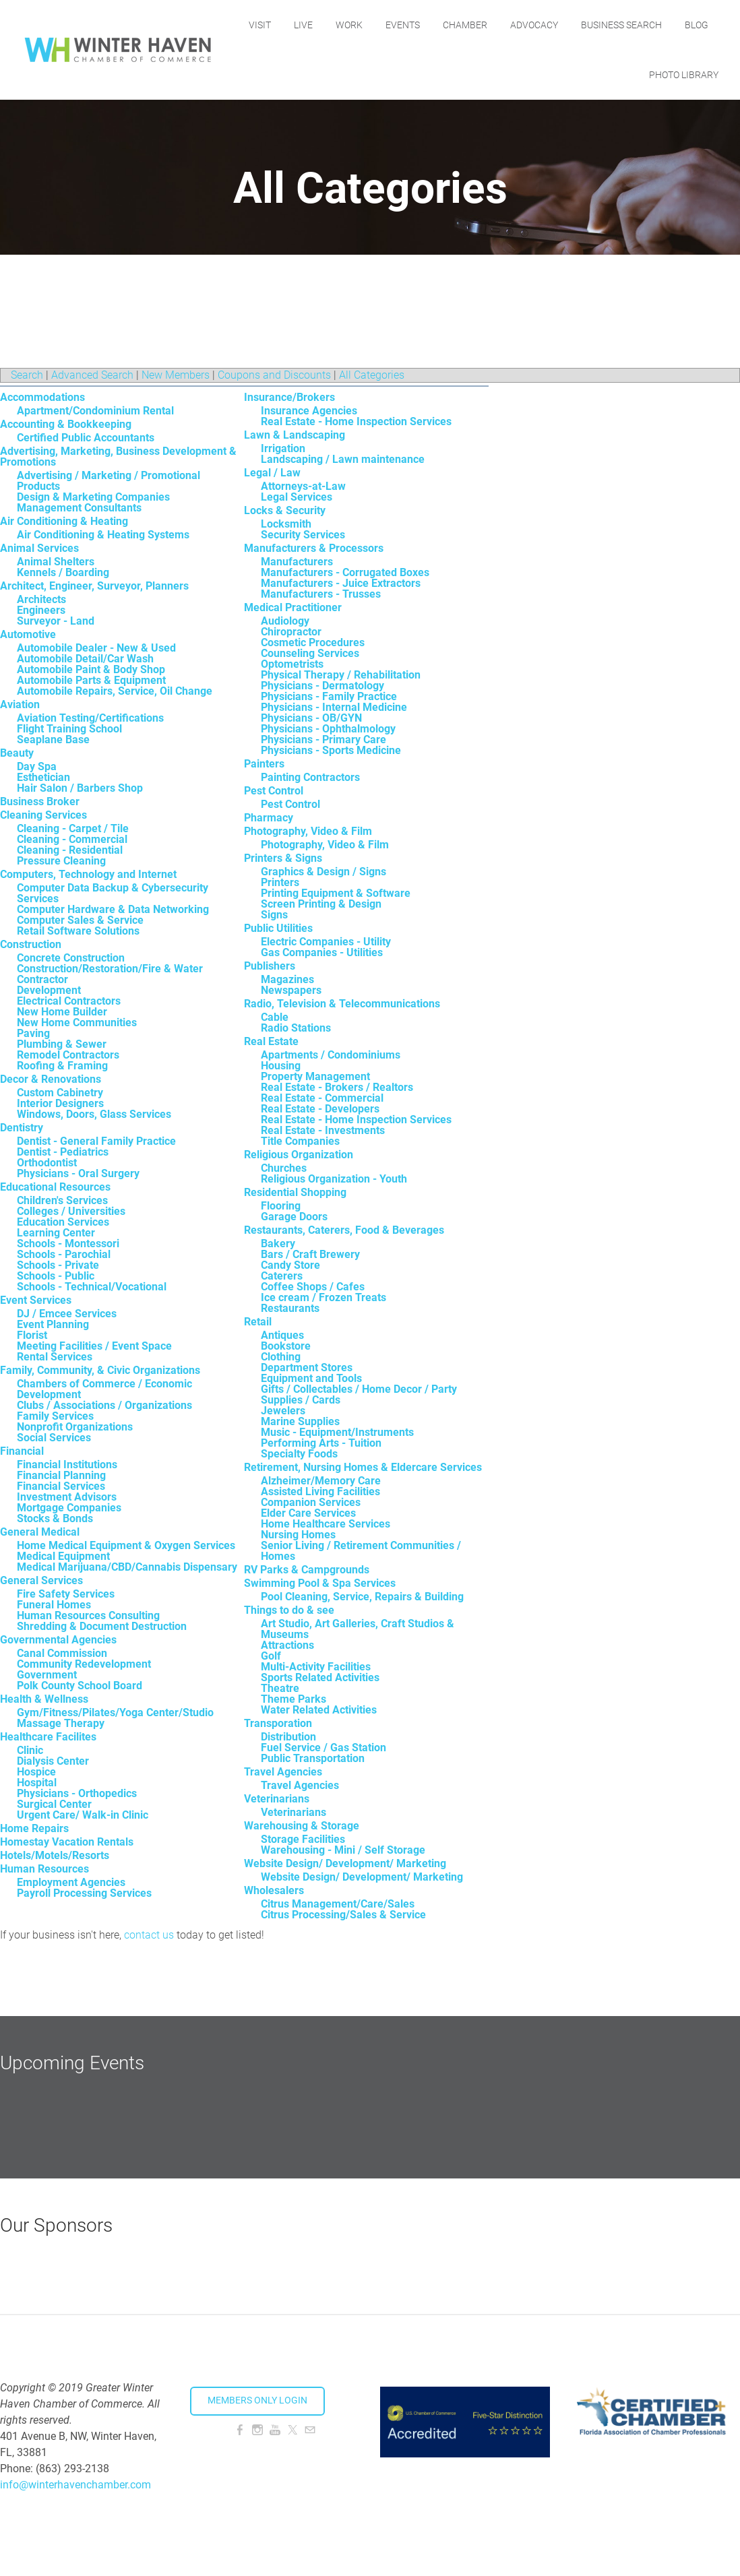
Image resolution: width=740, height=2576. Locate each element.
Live (303, 25)
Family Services (55, 1416)
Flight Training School (69, 728)
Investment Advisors (67, 1496)
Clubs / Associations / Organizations (104, 1405)
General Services (41, 1580)
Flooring (281, 1205)
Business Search (621, 25)
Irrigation (283, 448)
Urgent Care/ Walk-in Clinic (82, 1815)
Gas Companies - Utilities (322, 952)
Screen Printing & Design (321, 904)
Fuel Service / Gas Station (323, 1747)
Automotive (28, 634)
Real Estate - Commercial (322, 1098)
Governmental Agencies (58, 1639)
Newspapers (291, 990)
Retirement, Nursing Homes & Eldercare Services (363, 1467)
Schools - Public (55, 1275)
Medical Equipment (63, 1556)
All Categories (371, 375)
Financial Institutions (67, 1464)
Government (47, 1674)
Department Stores (306, 1367)
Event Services (35, 1300)
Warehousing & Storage (301, 1825)
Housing (281, 1065)
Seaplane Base (53, 739)
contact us (149, 1934)
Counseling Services (310, 653)
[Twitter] (292, 2430)
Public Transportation (313, 1758)
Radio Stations (296, 1028)
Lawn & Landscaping (294, 435)
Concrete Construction (71, 957)
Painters (264, 763)
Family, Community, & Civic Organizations (100, 1370)
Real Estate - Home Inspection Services (356, 421)
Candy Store (290, 1265)
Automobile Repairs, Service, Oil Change (114, 691)
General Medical (40, 1532)
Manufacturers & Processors (313, 548)
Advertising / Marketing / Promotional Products (108, 481)
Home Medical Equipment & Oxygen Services (126, 1545)
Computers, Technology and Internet (88, 874)
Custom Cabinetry (60, 1092)
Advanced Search (92, 375)
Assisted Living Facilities (320, 1491)
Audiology (285, 621)
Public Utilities (278, 928)
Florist (32, 1335)
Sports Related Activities (320, 1677)
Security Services (303, 534)
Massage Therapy (60, 1723)
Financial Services (61, 1486)
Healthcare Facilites (48, 1736)
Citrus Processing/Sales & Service (343, 1914)
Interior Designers (60, 1103)
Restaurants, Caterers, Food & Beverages (344, 1230)
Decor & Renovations (50, 1079)
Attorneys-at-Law (303, 486)
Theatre (280, 1688)
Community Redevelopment (84, 1664)
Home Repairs (34, 1828)
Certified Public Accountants (85, 437)
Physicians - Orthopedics (77, 1793)
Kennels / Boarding (63, 572)
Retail (258, 1321)
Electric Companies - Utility (326, 941)
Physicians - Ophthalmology (328, 728)
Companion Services (311, 1502)
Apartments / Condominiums (330, 1054)
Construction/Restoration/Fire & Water (110, 968)
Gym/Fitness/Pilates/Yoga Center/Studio (115, 1712)
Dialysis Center (53, 1761)
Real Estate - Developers (320, 1108)
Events (403, 25)
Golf (271, 1656)
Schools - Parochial (64, 1254)
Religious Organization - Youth (334, 1178)
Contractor (42, 979)
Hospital (37, 1782)
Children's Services (62, 1200)
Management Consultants (79, 507)
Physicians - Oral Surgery (78, 1173)
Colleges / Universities (71, 1211)
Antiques (282, 1335)
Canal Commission (62, 1653)
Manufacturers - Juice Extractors (341, 583)
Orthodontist (47, 1162)
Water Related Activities (319, 1709)
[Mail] (310, 2430)
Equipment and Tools (311, 1378)
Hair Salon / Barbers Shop (80, 788)
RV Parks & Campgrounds (306, 1569)
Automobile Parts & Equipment (91, 680)
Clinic (30, 1750)
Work (349, 25)
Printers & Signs (283, 858)
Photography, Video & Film (308, 831)
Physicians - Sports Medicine (331, 750)
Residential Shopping (295, 1192)
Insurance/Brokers (289, 397)
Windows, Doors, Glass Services (94, 1114)
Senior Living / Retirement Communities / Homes (361, 1551)
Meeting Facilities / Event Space (94, 1346)
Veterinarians (276, 1798)
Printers (280, 882)
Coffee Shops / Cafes (313, 1286)
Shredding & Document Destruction (102, 1626)
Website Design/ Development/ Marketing (345, 1863)
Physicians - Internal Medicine (334, 707)
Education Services (63, 1222)
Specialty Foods (299, 1453)
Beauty (17, 753)
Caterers (282, 1275)
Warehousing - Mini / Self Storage (343, 1850)
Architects (41, 599)
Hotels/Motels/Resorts (54, 1855)
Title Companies (300, 1141)
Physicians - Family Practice (329, 696)
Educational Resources (55, 1187)
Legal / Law (272, 472)
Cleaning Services (43, 815)
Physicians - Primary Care (323, 739)
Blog (696, 25)
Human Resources (44, 1868)
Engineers (41, 610)
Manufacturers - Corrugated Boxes (345, 572)
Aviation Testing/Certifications (90, 718)
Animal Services (39, 548)
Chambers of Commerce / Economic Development (104, 1389)
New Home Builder (62, 1011)
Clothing (281, 1356)
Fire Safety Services (66, 1594)
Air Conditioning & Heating (64, 521)
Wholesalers (274, 1890)
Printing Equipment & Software (335, 893)
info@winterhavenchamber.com (75, 2484)
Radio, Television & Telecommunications (342, 1003)
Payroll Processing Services (84, 1893)
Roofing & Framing (62, 1065)
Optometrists (292, 664)
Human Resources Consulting (88, 1615)
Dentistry (21, 1127)
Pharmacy (268, 817)
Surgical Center (54, 1804)
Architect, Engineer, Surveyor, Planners (94, 585)
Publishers (269, 966)
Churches (284, 1168)
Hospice (36, 1771)
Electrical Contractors (69, 1001)
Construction (30, 944)
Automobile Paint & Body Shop (91, 669)
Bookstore (286, 1346)
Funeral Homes (54, 1604)
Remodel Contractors (68, 1054)
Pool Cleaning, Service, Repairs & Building (362, 1596)
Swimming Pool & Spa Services (320, 1583)
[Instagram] (257, 2430)
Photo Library (683, 74)
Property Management (315, 1076)
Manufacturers (297, 561)
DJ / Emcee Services (67, 1313)
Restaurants (290, 1308)
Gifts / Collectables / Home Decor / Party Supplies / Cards (359, 1394)
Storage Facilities (303, 1839)
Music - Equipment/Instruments (337, 1432)
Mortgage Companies (69, 1507)
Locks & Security (285, 510)
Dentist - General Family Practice (96, 1141)
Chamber (465, 25)
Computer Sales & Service (80, 920)
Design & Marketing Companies (93, 497)
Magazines (287, 979)
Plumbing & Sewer (61, 1044)
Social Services (54, 1437)
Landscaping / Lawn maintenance (343, 459)
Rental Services (54, 1356)
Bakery (278, 1243)
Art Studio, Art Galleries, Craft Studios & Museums (357, 1629)
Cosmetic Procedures (313, 642)
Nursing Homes (298, 1534)
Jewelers (283, 1410)
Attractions (287, 1645)
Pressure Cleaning (61, 860)
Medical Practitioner (293, 607)
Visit (260, 25)
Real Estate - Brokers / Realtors (337, 1087)
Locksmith (286, 523)
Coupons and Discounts (274, 375)
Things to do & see (289, 1610)
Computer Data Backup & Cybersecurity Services (112, 893)
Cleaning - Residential (70, 850)
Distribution (288, 1736)
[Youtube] (275, 2430)
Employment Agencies (71, 1882)
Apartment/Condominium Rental (95, 410)
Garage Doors (294, 1216)
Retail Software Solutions (78, 930)
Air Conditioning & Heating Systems (103, 534)
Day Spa (37, 766)
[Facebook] (240, 2430)
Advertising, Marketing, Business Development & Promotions (118, 456)
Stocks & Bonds (55, 1518)
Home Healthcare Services (325, 1523)
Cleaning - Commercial (72, 839)
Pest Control (273, 790)
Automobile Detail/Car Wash (85, 658)
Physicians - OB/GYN (311, 718)
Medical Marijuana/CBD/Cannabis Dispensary (127, 1567)
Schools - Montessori (68, 1243)
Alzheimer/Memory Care (321, 1480)
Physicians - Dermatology (322, 685)
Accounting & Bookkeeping (65, 424)
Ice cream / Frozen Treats (323, 1297)
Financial (22, 1451)
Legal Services (296, 497)
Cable (274, 1017)
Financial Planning (61, 1475)
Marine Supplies (300, 1421)
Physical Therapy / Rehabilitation (341, 674)
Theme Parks (293, 1699)
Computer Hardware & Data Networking (113, 909)
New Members (176, 375)
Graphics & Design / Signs (323, 871)
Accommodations (42, 397)
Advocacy (534, 25)
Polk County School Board (79, 1685)
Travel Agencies (283, 1771)
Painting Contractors (310, 777)
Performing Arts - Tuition (321, 1443)
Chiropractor (291, 631)
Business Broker (40, 801)
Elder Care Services (308, 1513)
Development (49, 990)
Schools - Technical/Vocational (91, 1286)
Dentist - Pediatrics (63, 1151)
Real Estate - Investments (323, 1130)
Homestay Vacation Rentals (66, 1841)
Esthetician (43, 777)
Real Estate (271, 1041)
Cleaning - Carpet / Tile (73, 828)
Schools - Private (58, 1265)
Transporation (278, 1723)
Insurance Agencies (309, 410)
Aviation (20, 704)
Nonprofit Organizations (75, 1426)
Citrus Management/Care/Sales (337, 1903)
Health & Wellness (44, 1699)
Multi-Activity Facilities (316, 1666)
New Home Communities (77, 1022)
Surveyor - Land (55, 621)
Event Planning (53, 1324)
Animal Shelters (55, 561)
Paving (33, 1033)
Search (27, 375)
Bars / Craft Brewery (310, 1254)
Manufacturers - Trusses (321, 594)
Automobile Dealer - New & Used (96, 647)
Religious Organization (298, 1154)
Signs (274, 914)
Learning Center (56, 1232)
